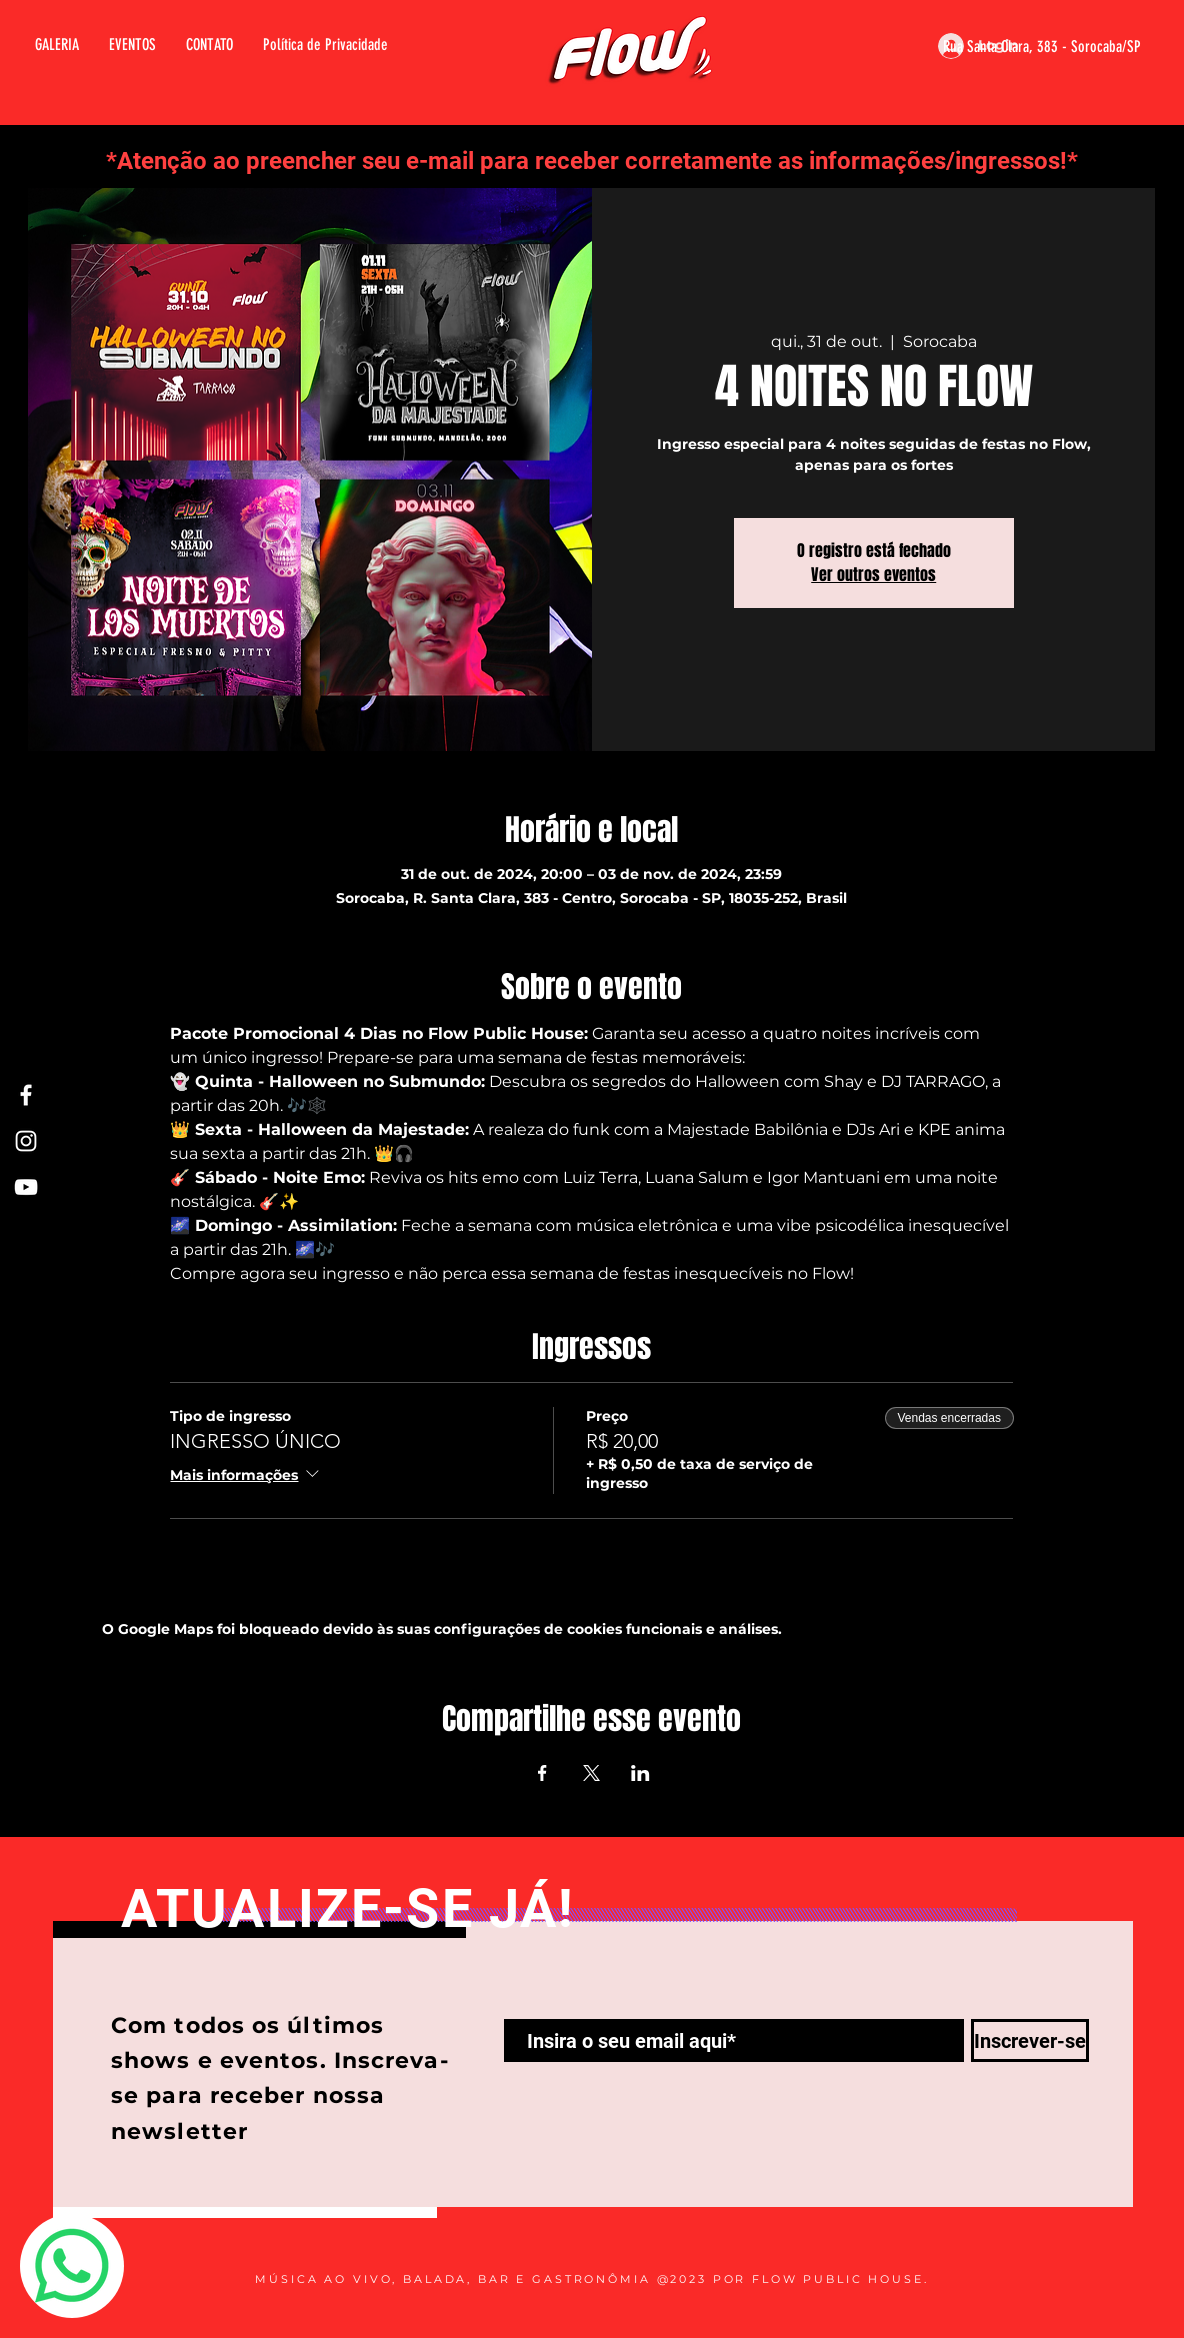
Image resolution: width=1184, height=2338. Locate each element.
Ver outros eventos (873, 574)
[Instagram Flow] (26, 1141)
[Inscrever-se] (1030, 2040)
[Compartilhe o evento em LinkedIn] (640, 1773)
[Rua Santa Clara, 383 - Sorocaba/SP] (1017, 47)
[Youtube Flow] (26, 1187)
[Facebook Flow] (26, 1095)
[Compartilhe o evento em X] (591, 1773)
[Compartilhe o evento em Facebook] (542, 1773)
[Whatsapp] (72, 2266)
